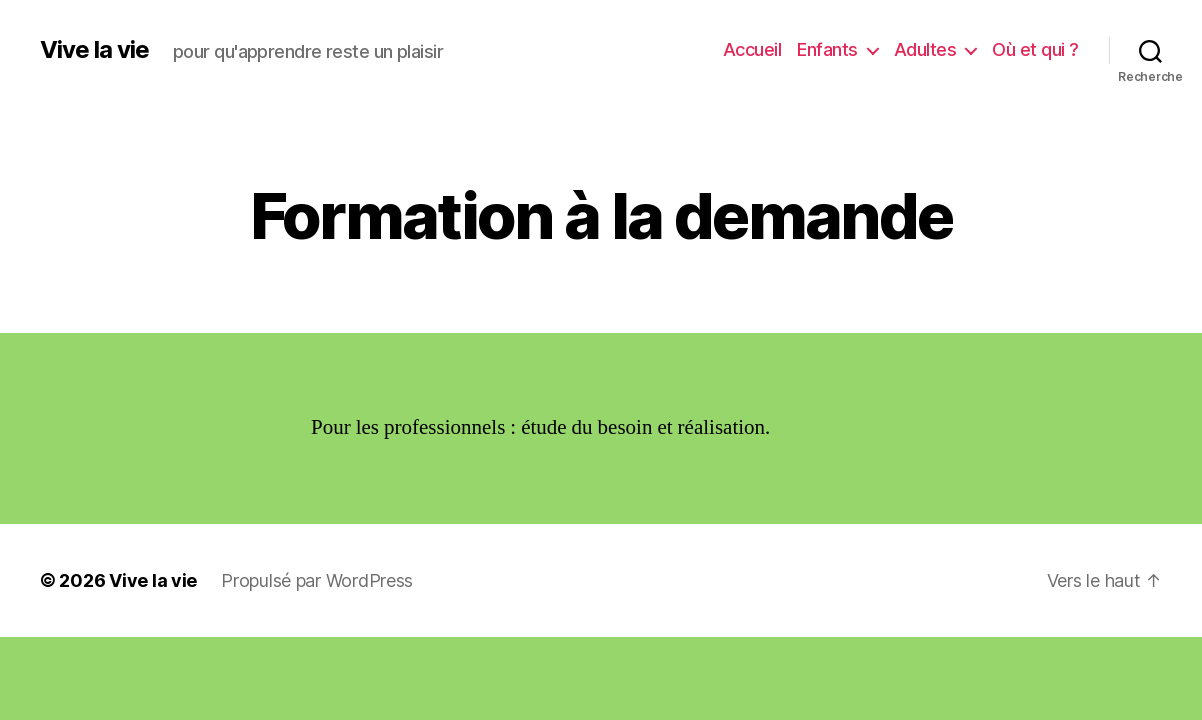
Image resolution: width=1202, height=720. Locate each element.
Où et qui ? (1035, 49)
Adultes (925, 49)
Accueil (752, 49)
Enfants (827, 49)
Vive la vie (94, 50)
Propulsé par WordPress (317, 580)
